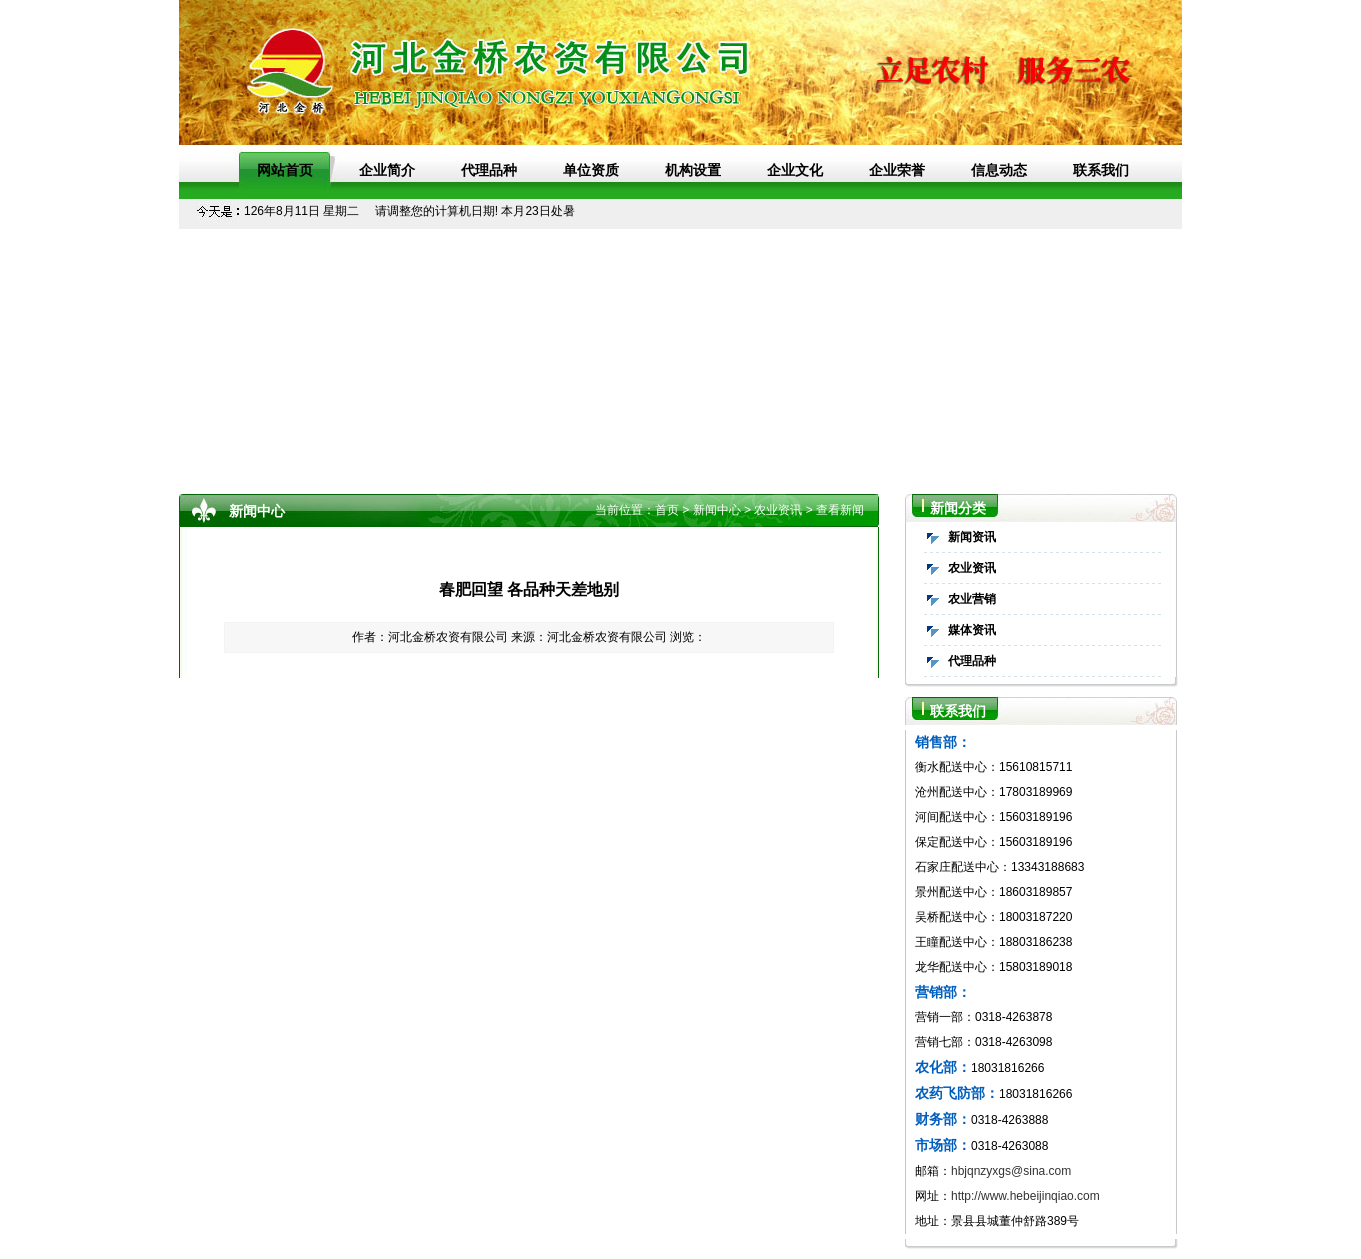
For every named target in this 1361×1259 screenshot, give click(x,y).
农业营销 (972, 599)
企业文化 (795, 170)
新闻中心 (717, 510)
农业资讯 (972, 568)
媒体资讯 (972, 630)
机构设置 (693, 170)
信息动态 (999, 170)
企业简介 (387, 170)
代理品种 (489, 170)
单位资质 (591, 170)
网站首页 (285, 170)
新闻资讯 (972, 537)
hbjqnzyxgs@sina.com (1011, 1171)
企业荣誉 (897, 170)
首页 (667, 510)
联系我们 (1101, 170)
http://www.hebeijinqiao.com (1025, 1196)
